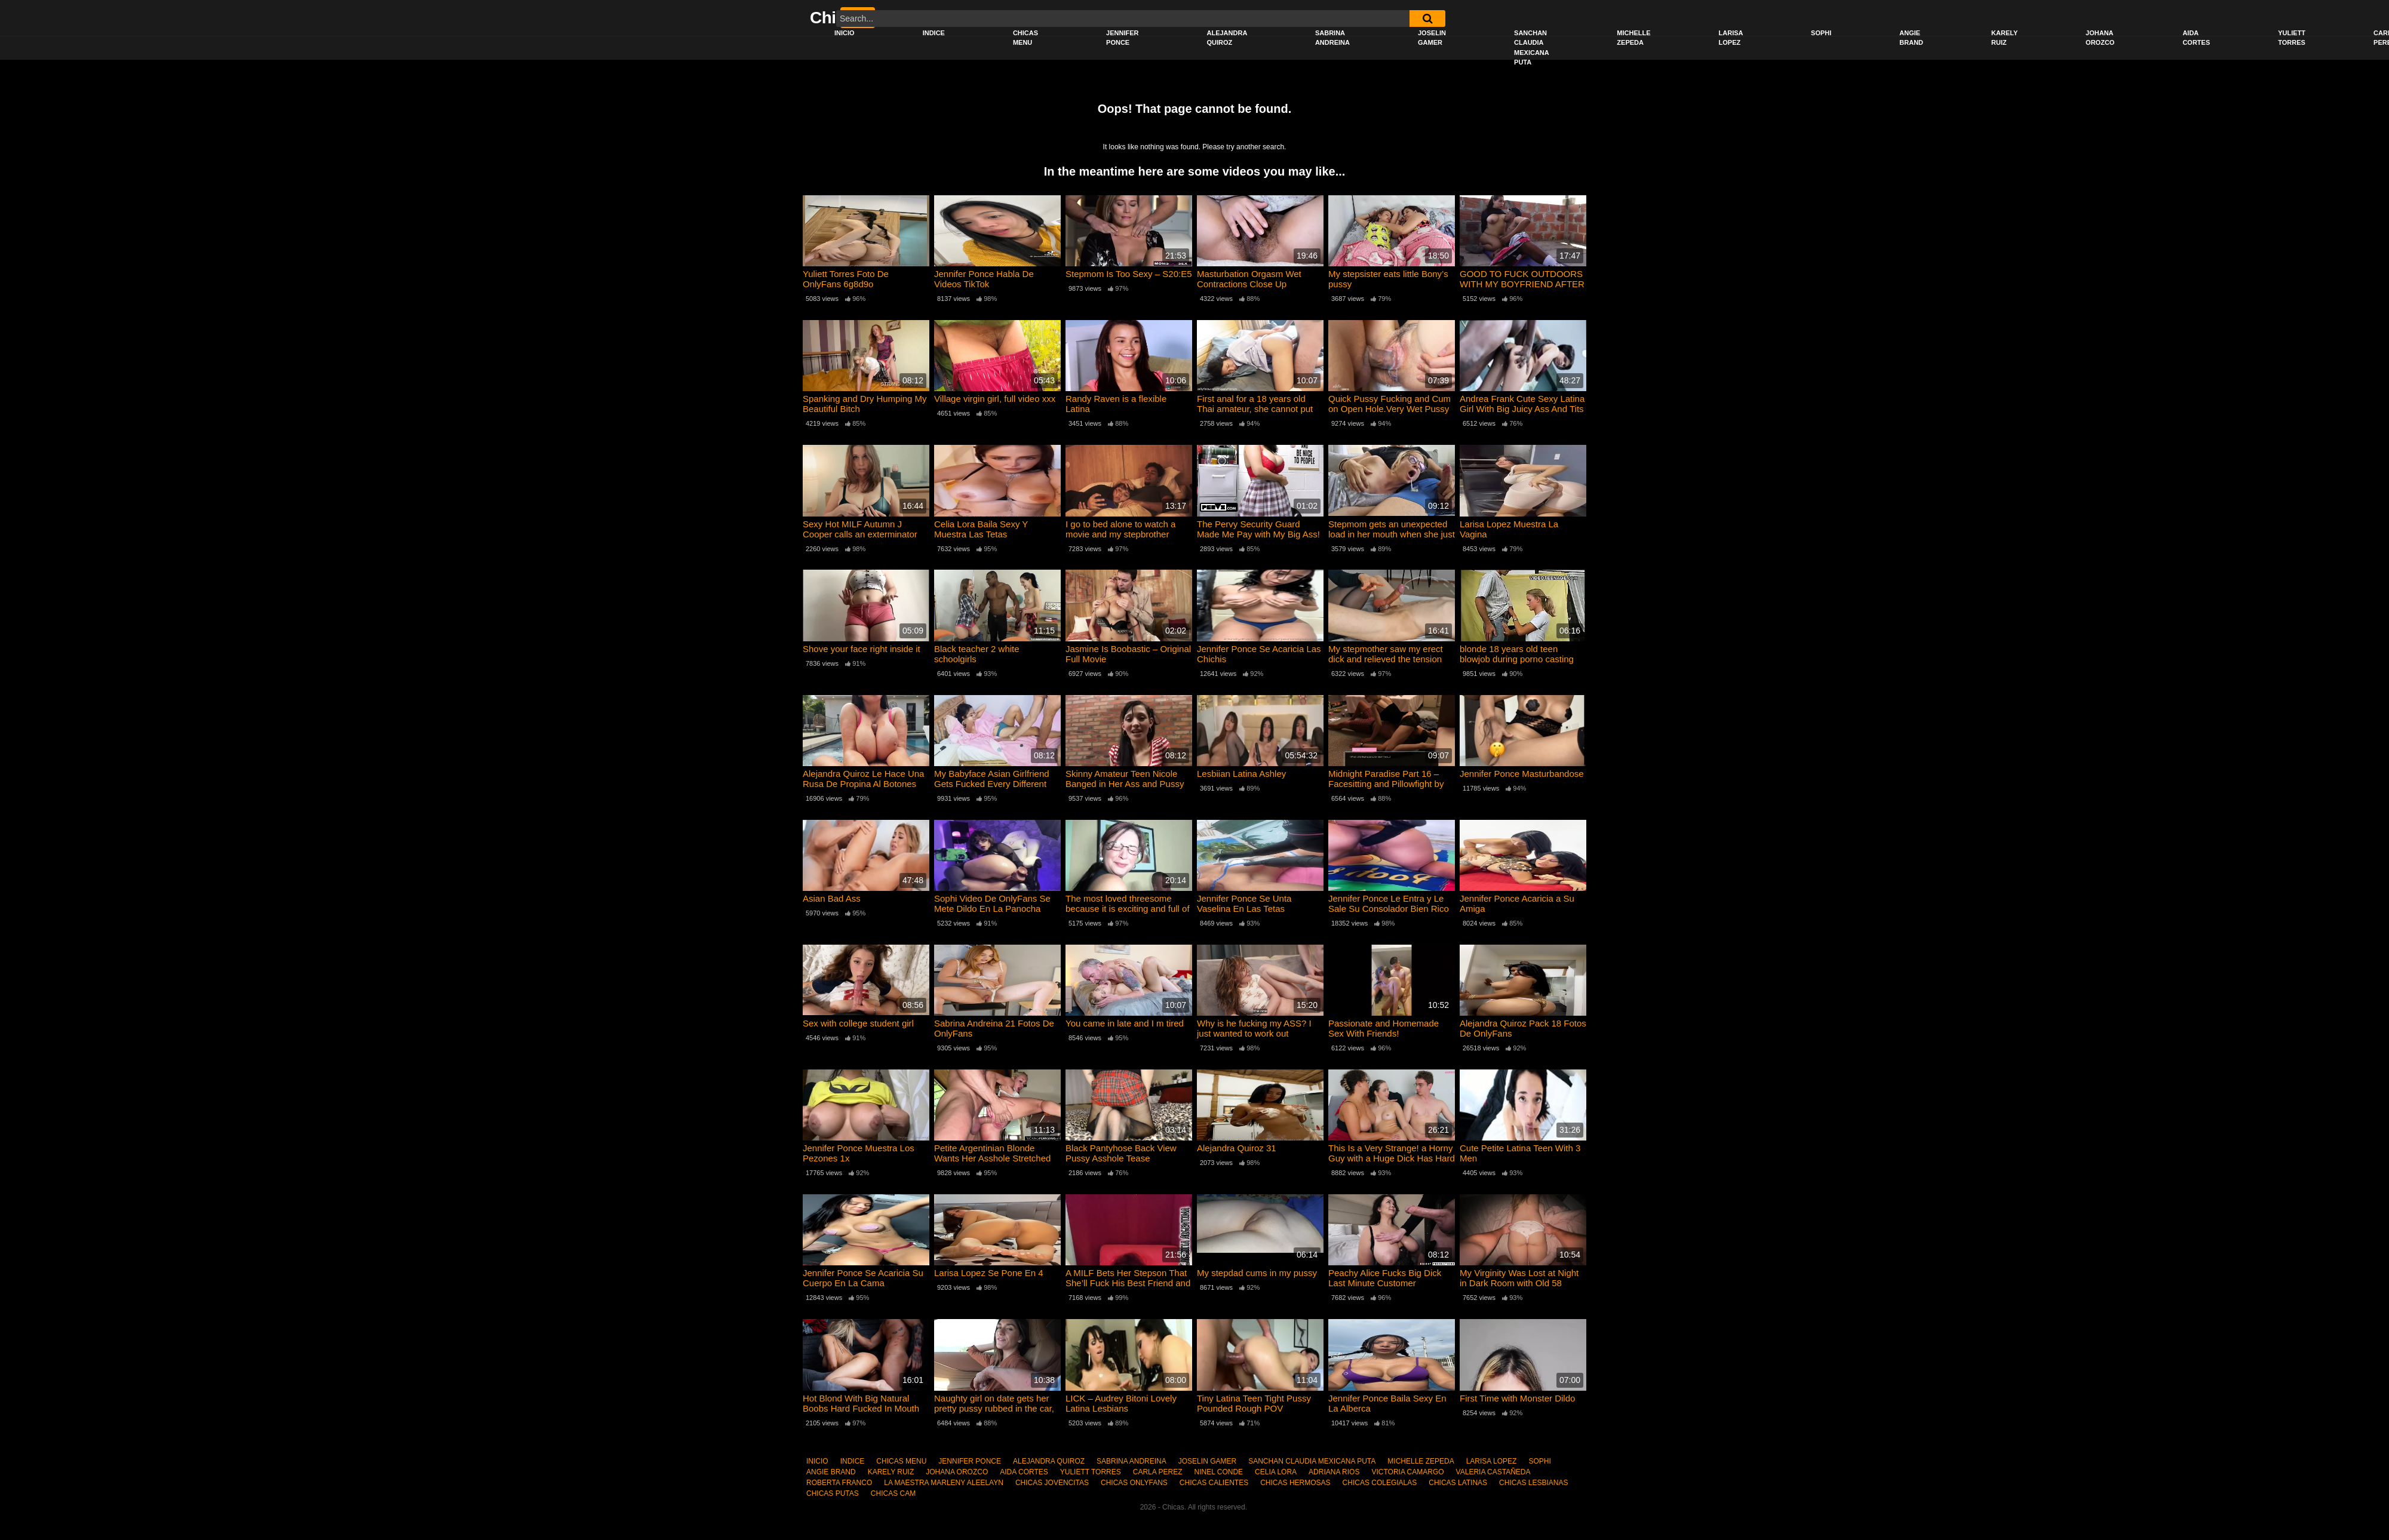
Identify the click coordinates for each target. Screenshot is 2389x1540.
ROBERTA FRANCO (839, 1482)
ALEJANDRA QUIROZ (1226, 38)
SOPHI (1821, 32)
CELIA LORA (1276, 1472)
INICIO (844, 32)
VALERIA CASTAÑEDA (1493, 1472)
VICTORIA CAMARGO (1407, 1472)
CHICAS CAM (893, 1493)
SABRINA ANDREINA (1332, 38)
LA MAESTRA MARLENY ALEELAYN (943, 1482)
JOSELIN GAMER (1432, 38)
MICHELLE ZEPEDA (1633, 38)
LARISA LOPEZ (1731, 38)
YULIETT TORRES (2291, 38)
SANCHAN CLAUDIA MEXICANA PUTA (1531, 47)
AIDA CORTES (2196, 38)
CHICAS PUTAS (832, 1493)
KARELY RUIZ (2004, 38)
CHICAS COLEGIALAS (1380, 1482)
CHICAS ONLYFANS (1134, 1482)
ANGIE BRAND (1911, 38)
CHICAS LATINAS (1458, 1482)
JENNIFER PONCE (1122, 38)
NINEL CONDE (1218, 1472)
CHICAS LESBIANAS (1533, 1482)
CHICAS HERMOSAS (1295, 1482)
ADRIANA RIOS (1334, 1472)
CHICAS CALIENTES (1214, 1482)
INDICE (934, 32)
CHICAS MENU (1025, 38)
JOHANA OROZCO (2100, 38)
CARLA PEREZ (1158, 1472)
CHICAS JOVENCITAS (1052, 1482)
